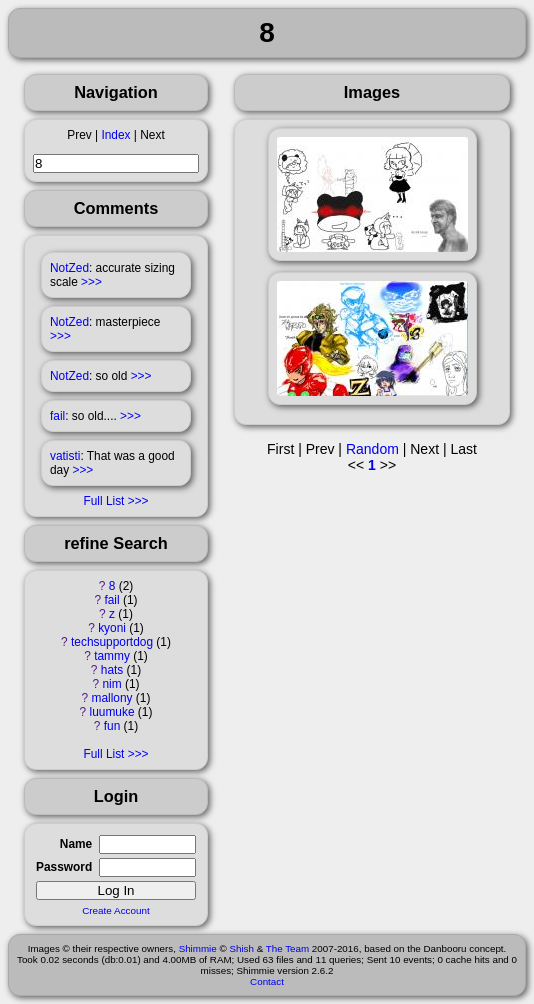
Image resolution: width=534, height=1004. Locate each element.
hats (112, 670)
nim (111, 684)
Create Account (116, 910)
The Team (287, 948)
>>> (91, 282)
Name (76, 844)
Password (64, 867)
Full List (103, 501)
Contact (267, 981)
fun (112, 726)
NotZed (69, 268)
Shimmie (198, 948)
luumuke (112, 712)
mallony (112, 698)
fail (57, 416)
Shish (241, 948)
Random (372, 449)
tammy (112, 656)
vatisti (65, 456)
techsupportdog (112, 642)
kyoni (112, 628)
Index (115, 135)
